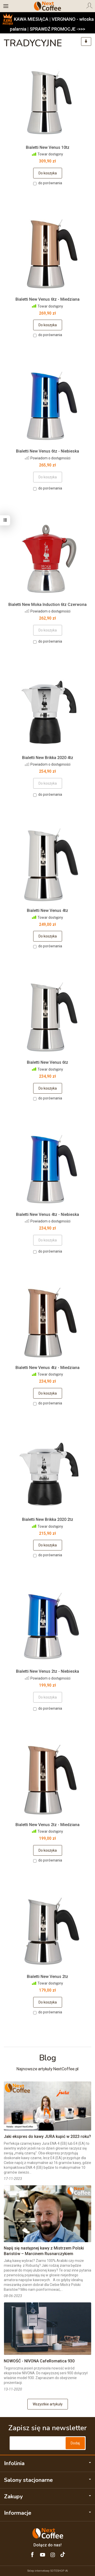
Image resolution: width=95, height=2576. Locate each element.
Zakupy (47, 2496)
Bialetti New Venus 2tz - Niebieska (47, 1671)
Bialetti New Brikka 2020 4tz (47, 757)
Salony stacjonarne (47, 2480)
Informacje (47, 2513)
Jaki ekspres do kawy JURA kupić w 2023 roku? (47, 2136)
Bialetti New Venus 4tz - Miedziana (47, 1367)
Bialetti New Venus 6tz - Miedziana (47, 299)
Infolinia (47, 2463)
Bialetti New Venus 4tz (47, 910)
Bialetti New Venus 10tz (47, 147)
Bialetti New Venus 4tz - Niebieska (47, 1214)
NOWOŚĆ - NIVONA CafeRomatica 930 (39, 2361)
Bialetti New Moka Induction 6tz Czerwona (47, 604)
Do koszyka (48, 173)
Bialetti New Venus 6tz (47, 1062)
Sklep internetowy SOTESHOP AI (47, 2570)
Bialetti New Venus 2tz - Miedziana (47, 1824)
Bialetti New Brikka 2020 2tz (47, 1519)
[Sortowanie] (86, 41)
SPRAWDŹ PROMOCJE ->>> (57, 29)
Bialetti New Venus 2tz (47, 1976)
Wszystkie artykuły (48, 2404)
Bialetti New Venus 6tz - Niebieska (47, 451)
